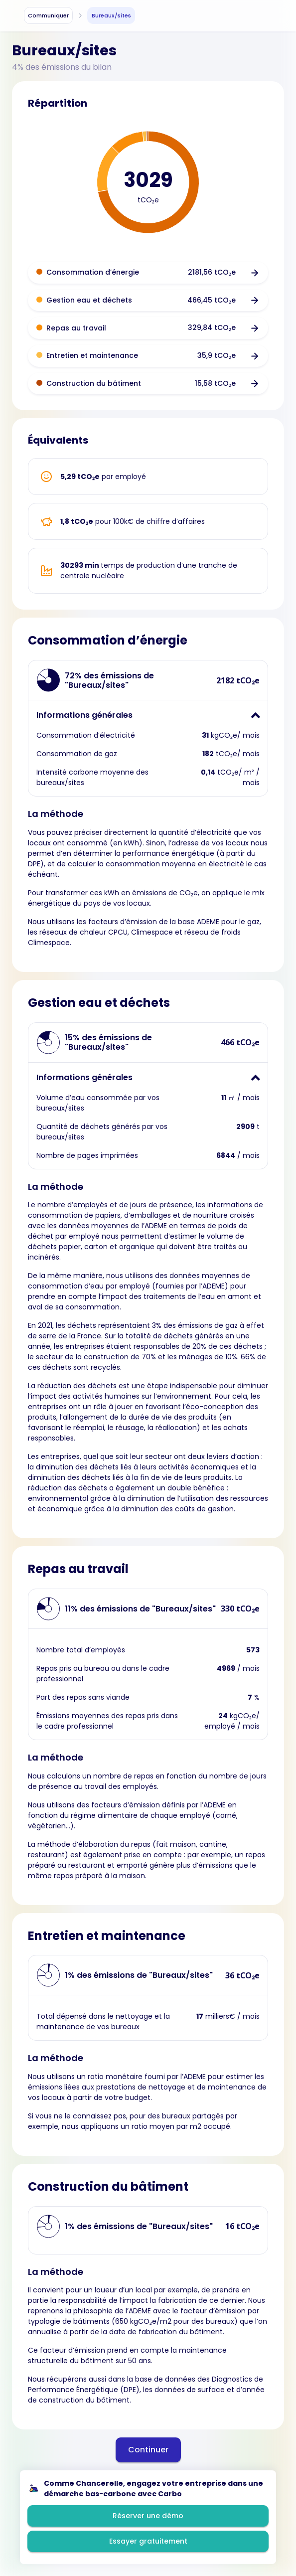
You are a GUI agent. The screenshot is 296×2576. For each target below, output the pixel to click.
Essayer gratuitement (148, 2541)
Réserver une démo (148, 2516)
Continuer (148, 2449)
